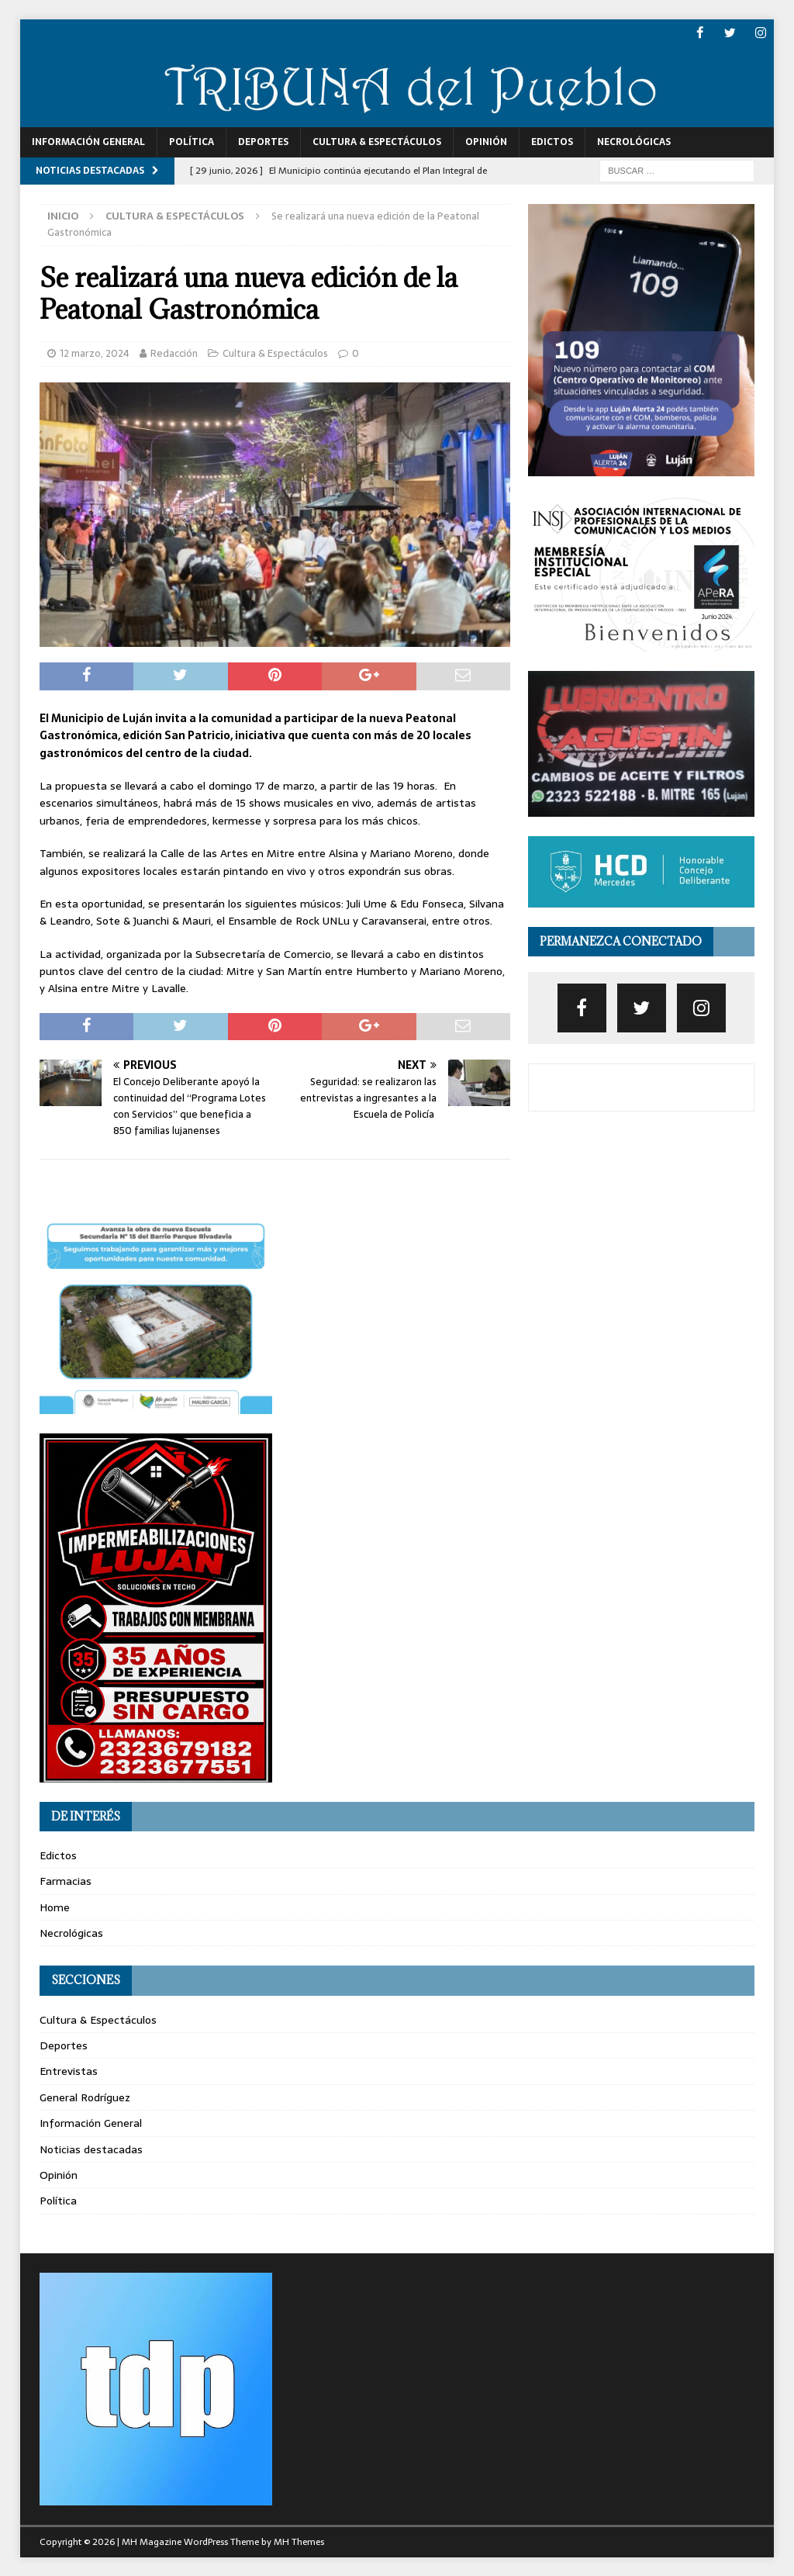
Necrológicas (634, 142)
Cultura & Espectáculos (376, 142)
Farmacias (65, 1881)
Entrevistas (69, 2071)
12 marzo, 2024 (94, 353)
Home (55, 1906)
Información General (88, 142)
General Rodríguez (85, 2096)
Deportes (263, 142)
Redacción (174, 353)
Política (191, 142)
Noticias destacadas (91, 2148)
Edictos (552, 142)
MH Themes (299, 2541)
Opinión (486, 142)
